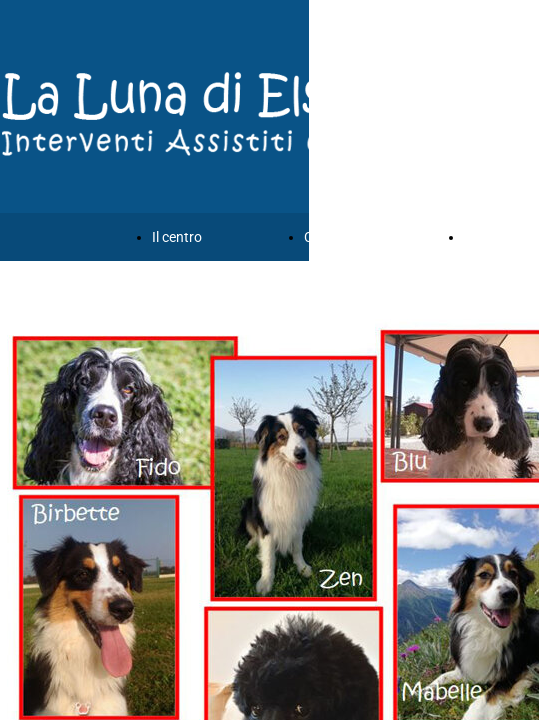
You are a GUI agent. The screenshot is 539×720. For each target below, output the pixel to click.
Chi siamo (494, 237)
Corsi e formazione (362, 237)
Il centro (177, 237)
